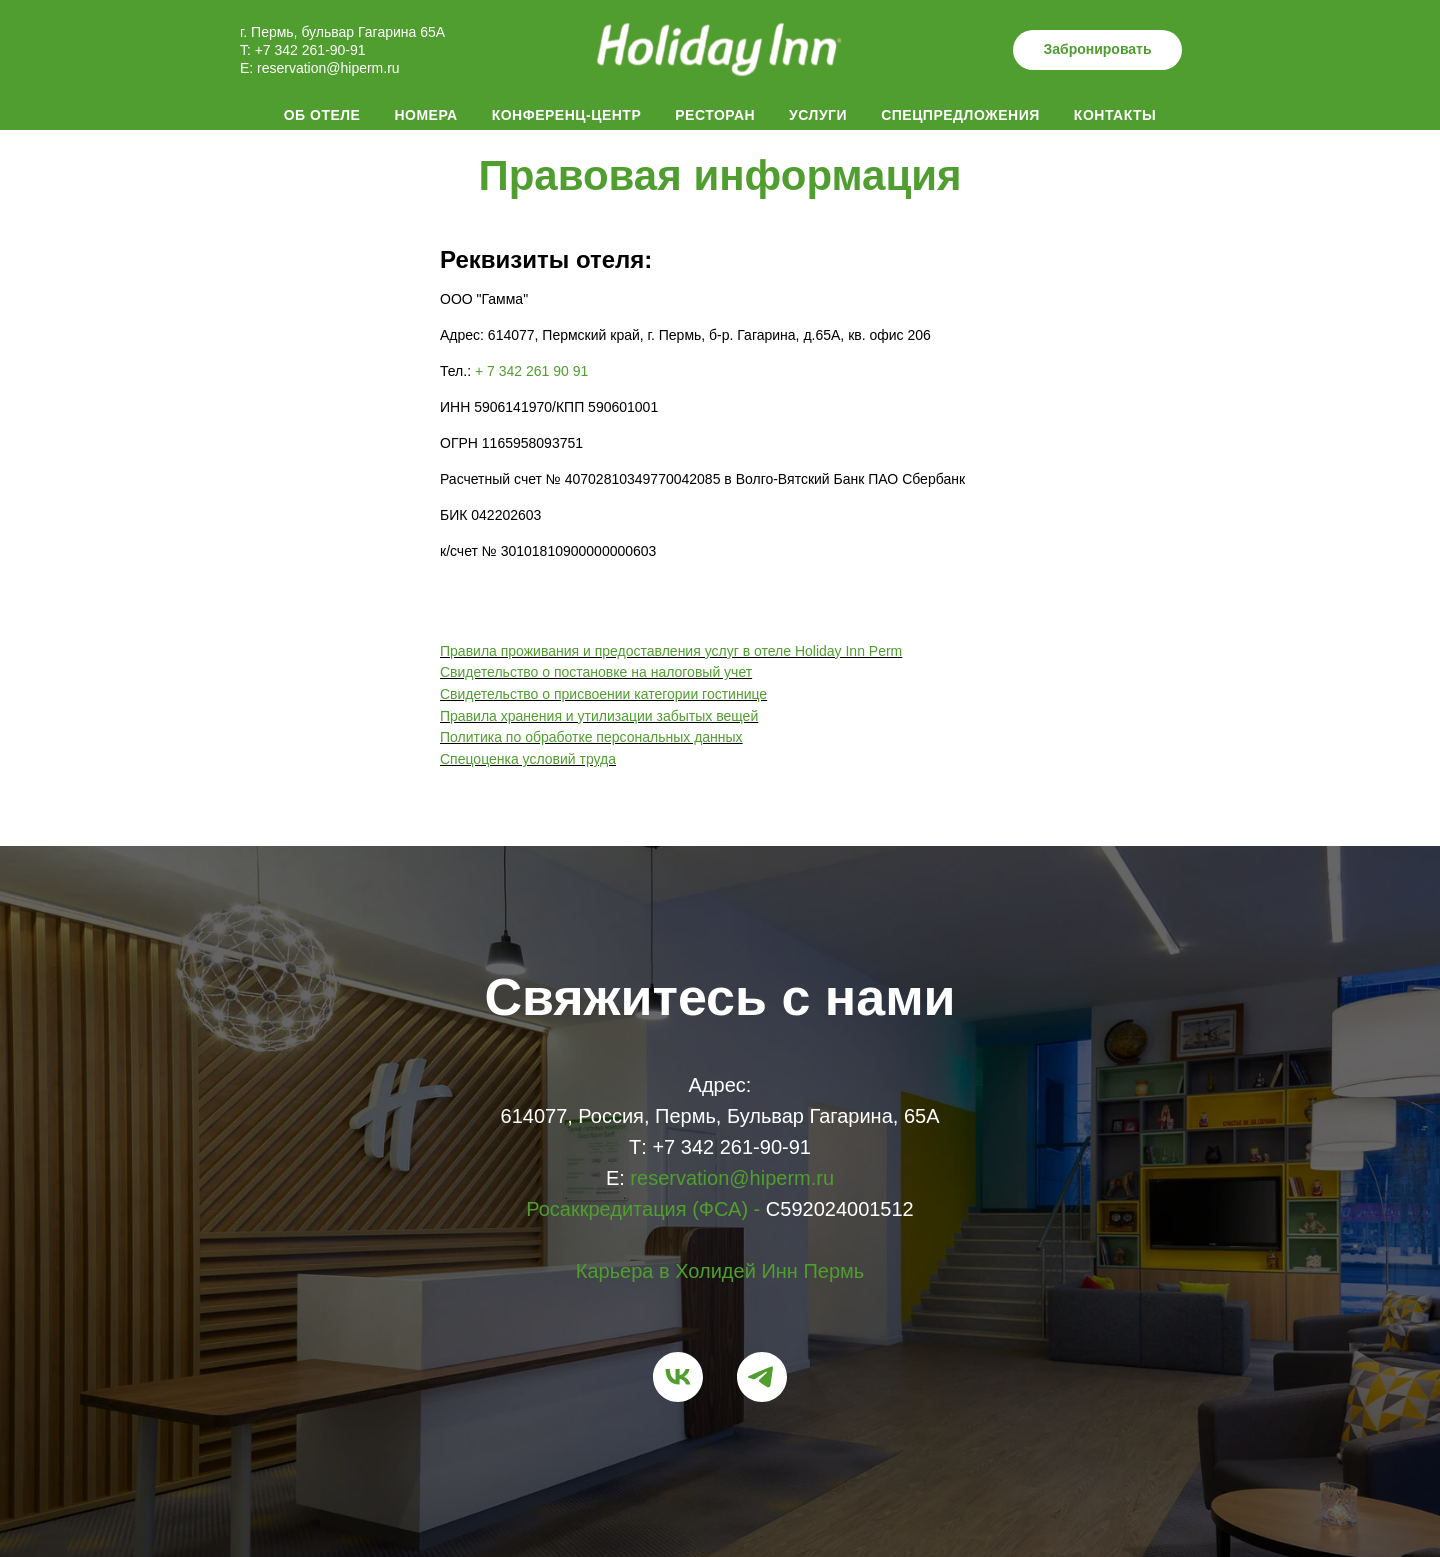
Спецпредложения (960, 115)
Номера (425, 115)
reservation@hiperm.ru (328, 68)
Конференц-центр (567, 115)
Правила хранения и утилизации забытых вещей (599, 716)
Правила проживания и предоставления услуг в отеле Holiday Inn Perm (671, 651)
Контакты (1115, 115)
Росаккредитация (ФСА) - (643, 1209)
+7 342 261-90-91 (308, 50)
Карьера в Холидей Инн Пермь (720, 1271)
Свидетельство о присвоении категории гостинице (603, 694)
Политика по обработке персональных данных (591, 737)
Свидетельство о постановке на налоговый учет (596, 672)
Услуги (818, 115)
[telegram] (762, 1377)
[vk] (678, 1377)
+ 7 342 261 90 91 (531, 371)
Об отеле (322, 115)
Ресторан (715, 115)
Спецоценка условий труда (528, 759)
